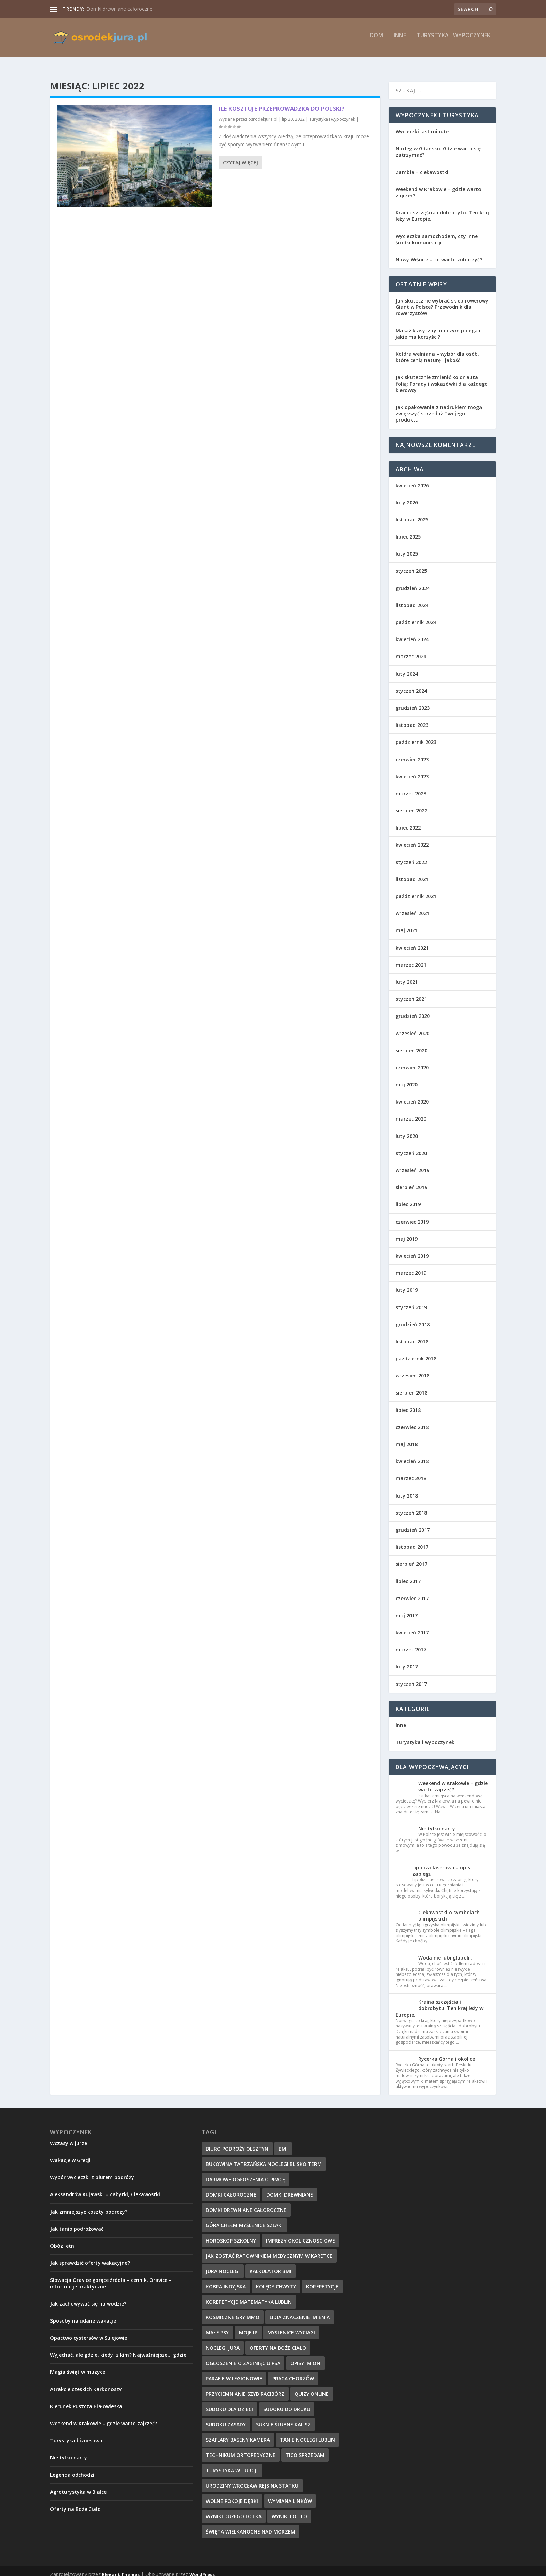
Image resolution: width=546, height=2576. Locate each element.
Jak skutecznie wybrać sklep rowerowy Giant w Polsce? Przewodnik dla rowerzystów (442, 300)
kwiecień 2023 (412, 770)
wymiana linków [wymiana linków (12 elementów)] (290, 2494)
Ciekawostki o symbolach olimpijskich (449, 1909)
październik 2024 (416, 616)
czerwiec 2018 (412, 1420)
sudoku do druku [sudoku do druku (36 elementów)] (286, 2403)
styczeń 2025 (411, 564)
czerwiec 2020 (412, 1061)
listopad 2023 (412, 718)
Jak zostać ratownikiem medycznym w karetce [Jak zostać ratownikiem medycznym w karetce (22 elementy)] (269, 2249)
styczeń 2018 (411, 1506)
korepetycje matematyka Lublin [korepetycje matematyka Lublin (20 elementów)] (249, 2295)
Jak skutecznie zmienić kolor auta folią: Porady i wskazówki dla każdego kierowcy (442, 377)
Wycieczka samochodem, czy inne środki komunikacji (437, 233)
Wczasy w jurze (68, 2137)
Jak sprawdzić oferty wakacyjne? (90, 2256)
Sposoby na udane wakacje (83, 2314)
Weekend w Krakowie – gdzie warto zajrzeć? (438, 186)
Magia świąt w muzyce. (78, 2365)
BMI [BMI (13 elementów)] (283, 2142)
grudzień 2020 (413, 1009)
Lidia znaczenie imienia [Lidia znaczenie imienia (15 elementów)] (300, 2311)
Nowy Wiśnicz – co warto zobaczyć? (439, 253)
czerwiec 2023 (412, 753)
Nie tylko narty (436, 1822)
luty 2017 (407, 1660)
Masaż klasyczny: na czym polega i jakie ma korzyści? (438, 327)
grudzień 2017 (413, 1523)
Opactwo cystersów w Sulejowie (88, 2331)
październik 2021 (416, 890)
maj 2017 (407, 1609)
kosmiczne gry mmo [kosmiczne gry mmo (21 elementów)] (232, 2311)
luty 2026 (407, 496)
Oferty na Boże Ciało (75, 2502)
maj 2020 (407, 1078)
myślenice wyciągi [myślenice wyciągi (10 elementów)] (291, 2326)
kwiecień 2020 (412, 1095)
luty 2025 (407, 547)
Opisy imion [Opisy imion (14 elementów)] (305, 2357)
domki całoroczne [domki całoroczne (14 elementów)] (231, 2188)
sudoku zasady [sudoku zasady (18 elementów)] (226, 2418)
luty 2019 (407, 1283)
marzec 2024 (411, 650)
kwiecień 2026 (412, 479)
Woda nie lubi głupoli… (446, 1951)
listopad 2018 (412, 1335)
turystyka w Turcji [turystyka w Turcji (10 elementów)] (232, 2464)
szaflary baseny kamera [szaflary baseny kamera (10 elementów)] (238, 2433)
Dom (376, 40)
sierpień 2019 (411, 1181)
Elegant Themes (121, 2568)
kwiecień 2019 (412, 1249)
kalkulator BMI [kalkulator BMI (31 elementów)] (270, 2265)
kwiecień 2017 (412, 1626)
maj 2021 (407, 924)
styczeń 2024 (411, 684)
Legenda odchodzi (72, 2468)
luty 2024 (407, 667)
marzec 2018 (411, 1472)
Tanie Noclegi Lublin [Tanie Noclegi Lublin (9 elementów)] (307, 2433)
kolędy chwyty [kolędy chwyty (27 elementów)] (276, 2280)
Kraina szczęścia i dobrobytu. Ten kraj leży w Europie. (442, 209)
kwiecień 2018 (412, 1455)
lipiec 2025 (408, 530)
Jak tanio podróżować (76, 2222)
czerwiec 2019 (412, 1215)
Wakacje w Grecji (70, 2154)
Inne (399, 40)
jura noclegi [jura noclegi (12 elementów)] (223, 2265)
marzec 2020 (411, 1112)
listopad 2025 (412, 513)
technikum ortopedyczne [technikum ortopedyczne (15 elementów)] (240, 2448)
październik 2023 (416, 735)
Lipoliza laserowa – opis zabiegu (441, 1864)
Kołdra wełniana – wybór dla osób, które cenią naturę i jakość (437, 350)
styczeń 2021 (411, 992)
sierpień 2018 (411, 1386)
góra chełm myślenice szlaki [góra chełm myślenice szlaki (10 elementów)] (244, 2219)
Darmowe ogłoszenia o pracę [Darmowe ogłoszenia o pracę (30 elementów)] (245, 2173)
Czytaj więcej (240, 156)
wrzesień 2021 (412, 907)
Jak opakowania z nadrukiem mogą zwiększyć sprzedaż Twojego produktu (439, 407)
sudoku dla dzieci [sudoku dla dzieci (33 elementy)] (229, 2403)
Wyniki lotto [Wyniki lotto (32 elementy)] (289, 2510)
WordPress (202, 2568)
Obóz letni (63, 2239)
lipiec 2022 (408, 821)
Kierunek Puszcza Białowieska (86, 2400)
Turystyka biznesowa (76, 2434)
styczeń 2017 (411, 1677)
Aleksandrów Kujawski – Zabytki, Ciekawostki (105, 2188)
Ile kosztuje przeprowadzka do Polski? (282, 102)
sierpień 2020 (411, 1044)
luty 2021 (407, 975)
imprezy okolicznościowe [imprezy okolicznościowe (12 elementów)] (300, 2234)
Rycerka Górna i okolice (446, 2052)
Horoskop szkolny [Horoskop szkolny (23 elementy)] (231, 2234)
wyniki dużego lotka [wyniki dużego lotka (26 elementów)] (234, 2510)
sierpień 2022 (411, 804)
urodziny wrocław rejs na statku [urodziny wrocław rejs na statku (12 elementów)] (252, 2479)
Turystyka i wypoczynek (453, 40)
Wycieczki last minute (422, 125)
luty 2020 (407, 1129)
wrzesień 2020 (412, 1027)
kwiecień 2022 (412, 838)
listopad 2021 (412, 873)
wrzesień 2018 (412, 1369)
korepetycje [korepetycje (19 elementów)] (322, 2280)
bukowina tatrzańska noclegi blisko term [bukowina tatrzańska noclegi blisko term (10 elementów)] (264, 2157)
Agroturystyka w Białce (78, 2485)
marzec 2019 (411, 1266)
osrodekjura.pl (263, 113)
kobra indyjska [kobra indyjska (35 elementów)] (226, 2280)
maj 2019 (407, 1232)
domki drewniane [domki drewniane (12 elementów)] (289, 2188)
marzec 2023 (411, 787)
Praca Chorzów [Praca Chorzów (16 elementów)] (293, 2372)
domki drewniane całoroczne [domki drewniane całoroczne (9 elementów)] (246, 2203)
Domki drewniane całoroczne (119, 9)
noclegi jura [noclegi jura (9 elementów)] (223, 2341)
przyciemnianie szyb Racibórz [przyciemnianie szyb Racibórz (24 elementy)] (245, 2387)
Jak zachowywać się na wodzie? (88, 2297)
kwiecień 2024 (412, 633)
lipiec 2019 (408, 1198)
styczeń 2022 (411, 856)
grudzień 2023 (413, 701)
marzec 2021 (411, 958)
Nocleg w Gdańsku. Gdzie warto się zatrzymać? (438, 145)
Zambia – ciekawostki (422, 166)
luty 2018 (407, 1489)
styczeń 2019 (411, 1301)
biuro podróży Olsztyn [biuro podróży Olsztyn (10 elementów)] (237, 2142)
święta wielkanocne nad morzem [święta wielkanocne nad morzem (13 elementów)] (250, 2525)
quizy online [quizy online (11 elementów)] (312, 2387)
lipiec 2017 (408, 1575)
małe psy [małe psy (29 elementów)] (217, 2326)
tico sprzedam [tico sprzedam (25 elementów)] (305, 2448)
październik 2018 (416, 1352)
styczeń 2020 (411, 1147)
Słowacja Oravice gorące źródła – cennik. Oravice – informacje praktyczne (111, 2276)
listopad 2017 (412, 1540)
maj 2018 (407, 1438)
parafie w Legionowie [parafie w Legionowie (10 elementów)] (234, 2372)
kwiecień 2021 (412, 941)
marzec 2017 (411, 1643)
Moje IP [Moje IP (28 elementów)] (248, 2326)
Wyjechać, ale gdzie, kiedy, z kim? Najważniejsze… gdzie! (119, 2348)
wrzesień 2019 (412, 1164)
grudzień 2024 (413, 582)
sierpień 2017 (411, 1557)
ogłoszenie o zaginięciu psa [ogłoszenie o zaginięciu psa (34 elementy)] (243, 2357)
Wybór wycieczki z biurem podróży (92, 2171)
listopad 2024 (412, 599)
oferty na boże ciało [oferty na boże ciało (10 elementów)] (278, 2341)
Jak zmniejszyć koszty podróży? (88, 2205)
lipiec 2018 (408, 1403)
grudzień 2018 (413, 1318)
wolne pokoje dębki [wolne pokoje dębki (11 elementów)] (232, 2494)
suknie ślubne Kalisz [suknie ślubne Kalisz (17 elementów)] (283, 2418)
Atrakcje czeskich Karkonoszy (86, 2383)
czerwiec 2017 (412, 1592)
